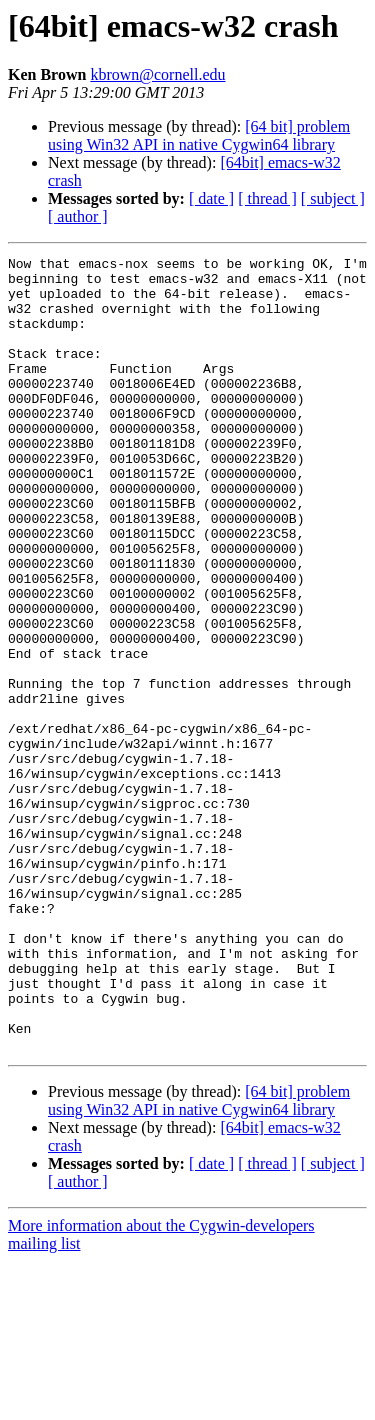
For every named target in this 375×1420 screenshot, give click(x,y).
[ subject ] (333, 198)
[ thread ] (267, 198)
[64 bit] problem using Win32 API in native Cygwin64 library (199, 135)
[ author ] (78, 216)
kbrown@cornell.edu (157, 74)
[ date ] (211, 198)
